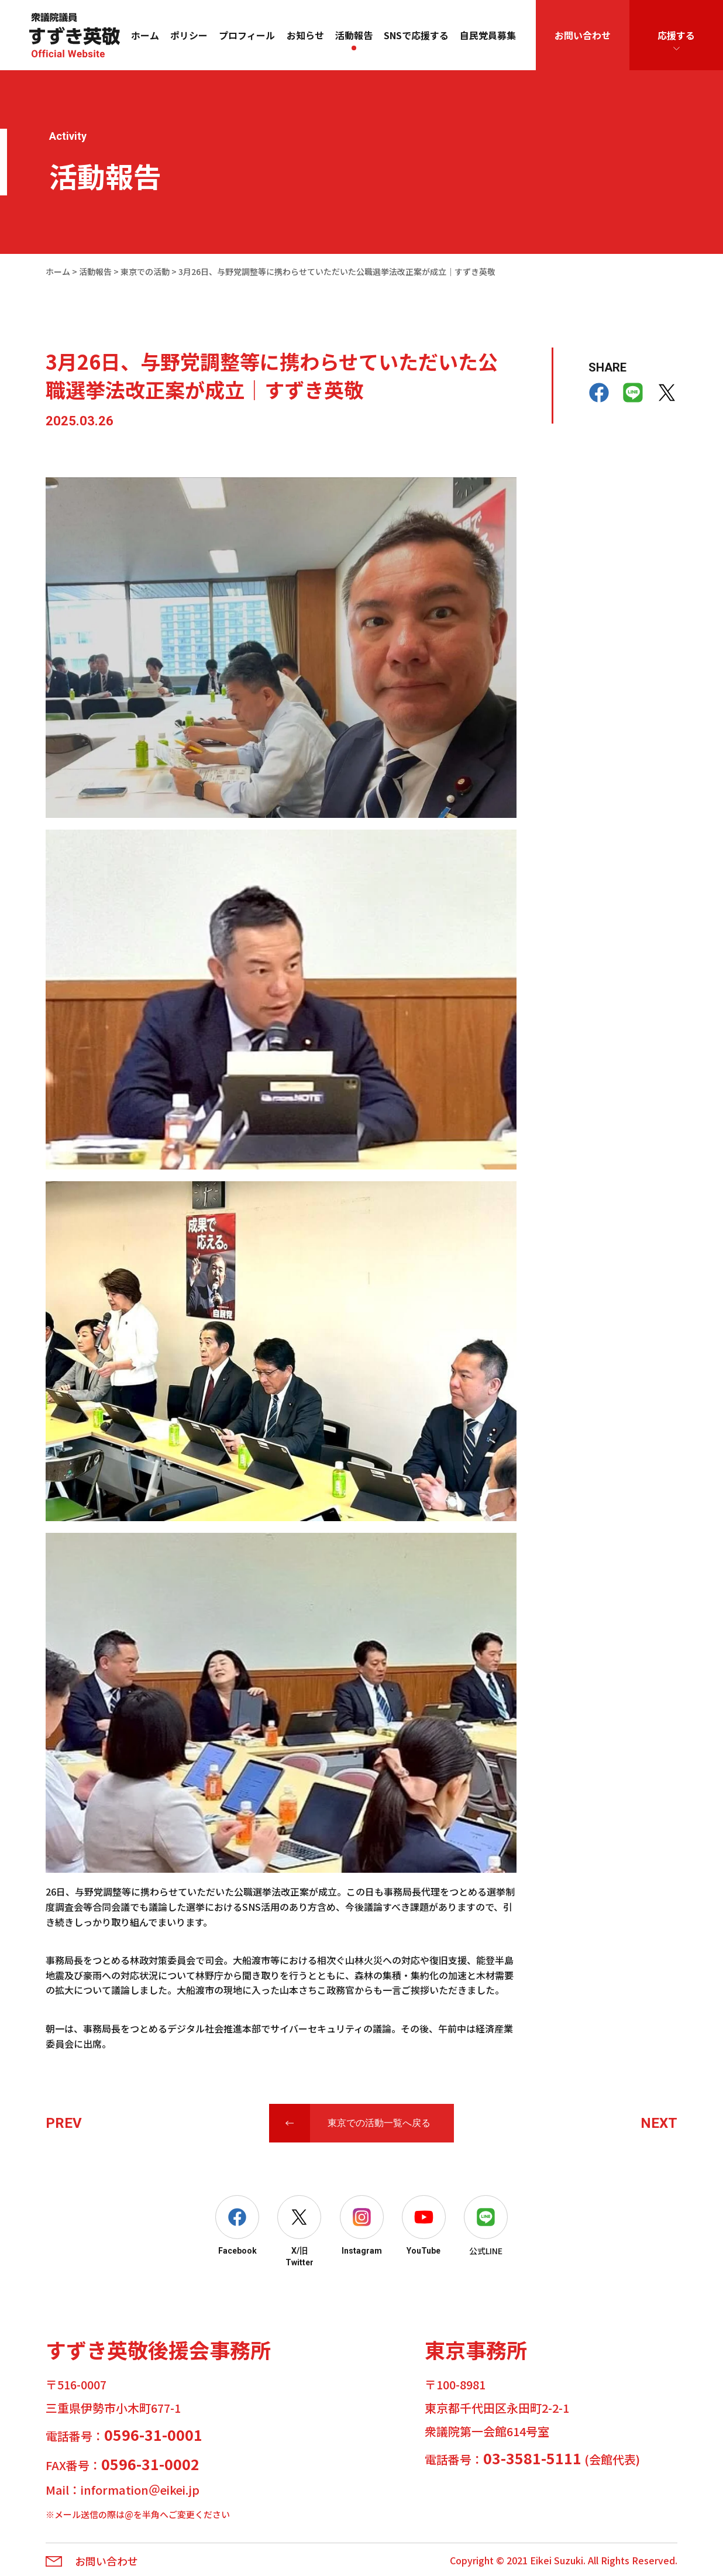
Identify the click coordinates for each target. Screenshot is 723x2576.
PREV (64, 2123)
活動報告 (354, 35)
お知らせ (305, 35)
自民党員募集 (488, 35)
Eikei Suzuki (556, 2560)
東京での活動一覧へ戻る (379, 2122)
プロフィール (247, 35)
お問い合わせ (583, 35)
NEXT (659, 2123)
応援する (676, 35)
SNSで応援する (416, 35)
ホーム (145, 35)
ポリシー (189, 35)
